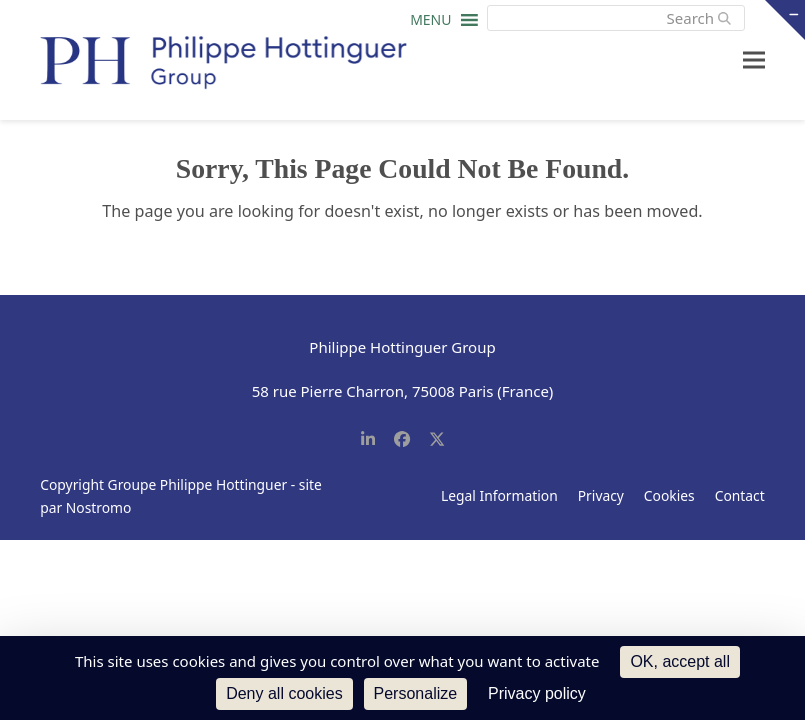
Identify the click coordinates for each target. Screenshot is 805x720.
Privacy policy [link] (537, 693)
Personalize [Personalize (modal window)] (416, 693)
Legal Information (499, 495)
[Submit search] (724, 18)
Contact (740, 495)
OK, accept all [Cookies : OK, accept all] (680, 661)
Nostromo (99, 507)
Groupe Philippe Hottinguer (198, 484)
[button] (430, 25)
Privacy (601, 495)
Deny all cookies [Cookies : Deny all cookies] (284, 693)
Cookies (669, 495)
